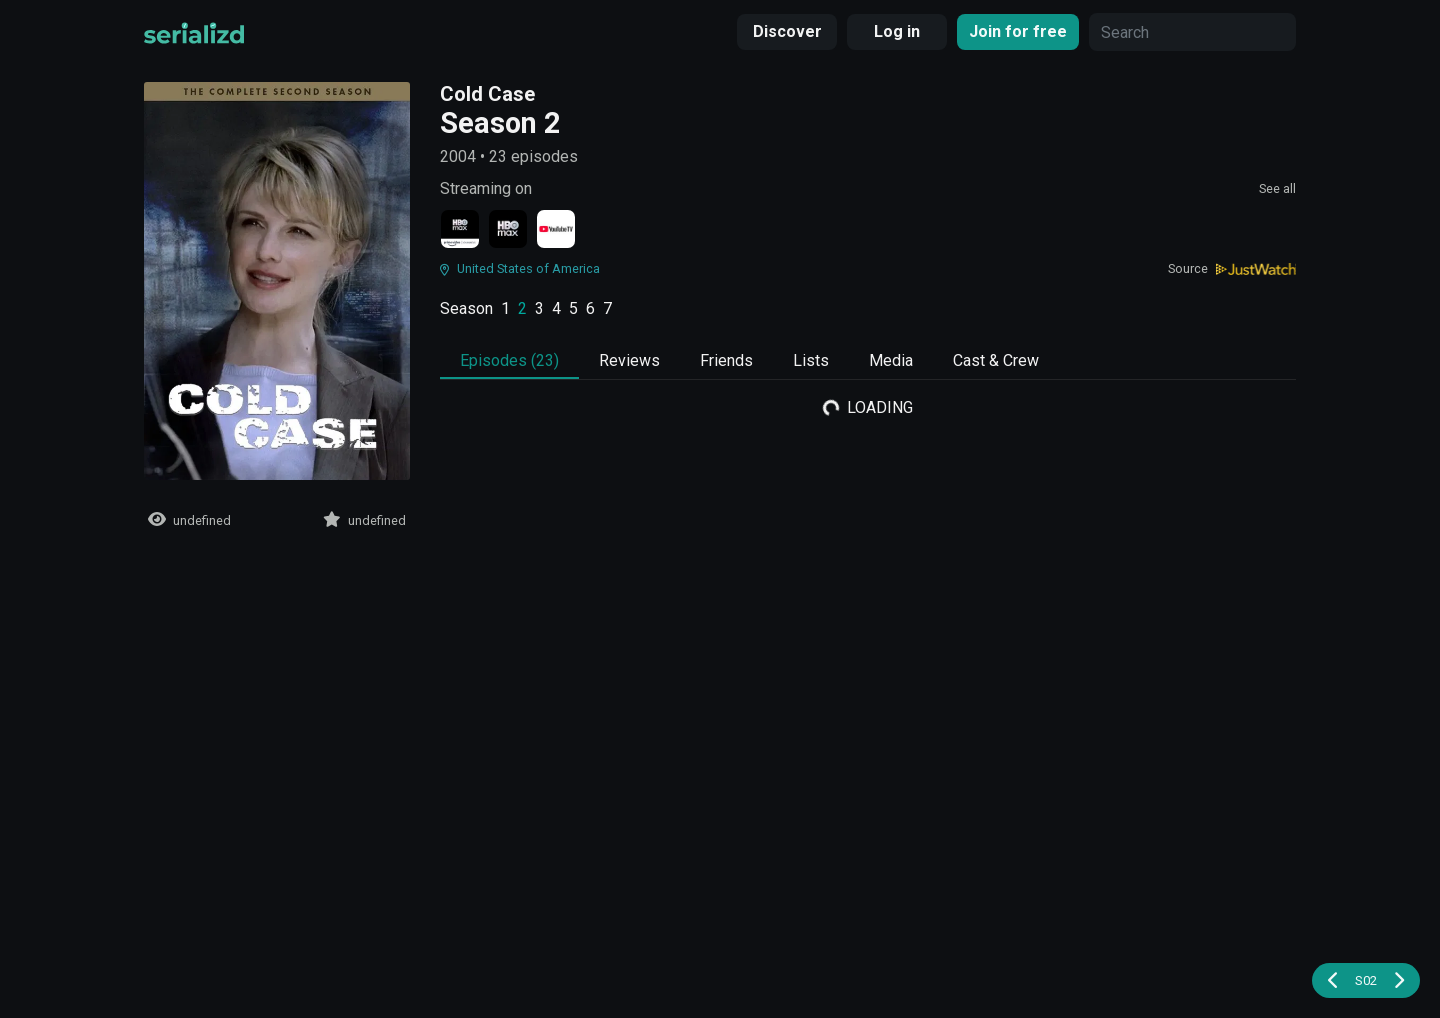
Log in (897, 31)
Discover (787, 31)
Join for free (1018, 31)
